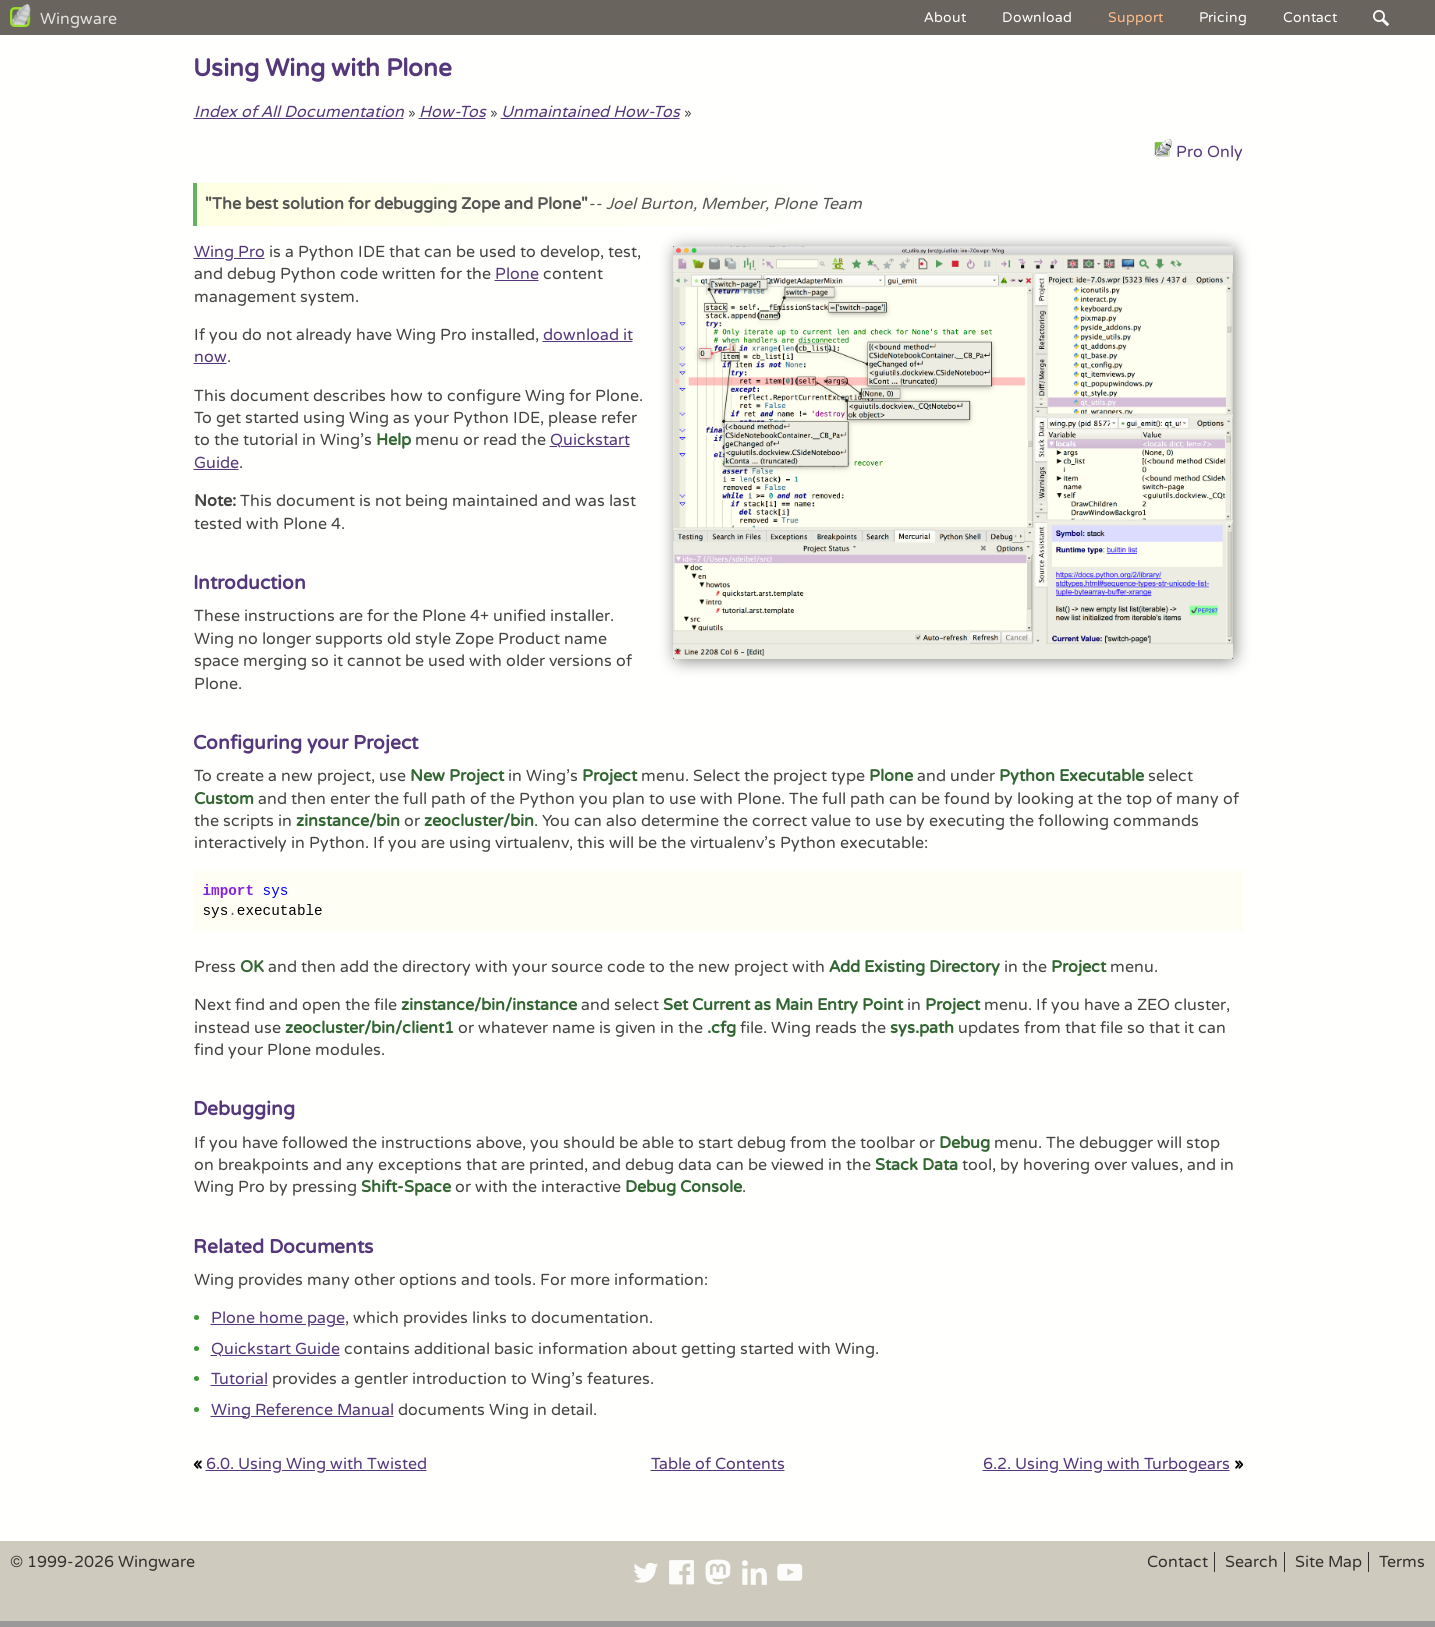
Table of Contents (718, 1464)
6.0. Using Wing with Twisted (316, 1464)
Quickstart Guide (275, 1349)
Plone (517, 274)
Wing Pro (229, 252)
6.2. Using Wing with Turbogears (1106, 1464)
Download (1037, 17)
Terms (1402, 1562)
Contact (1310, 17)
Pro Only (1209, 152)
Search (1251, 1562)
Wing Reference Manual (302, 1410)
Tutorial (239, 1379)
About (945, 17)
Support (1135, 17)
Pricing (1223, 17)
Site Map (1328, 1562)
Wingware (78, 19)
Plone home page (278, 1318)
